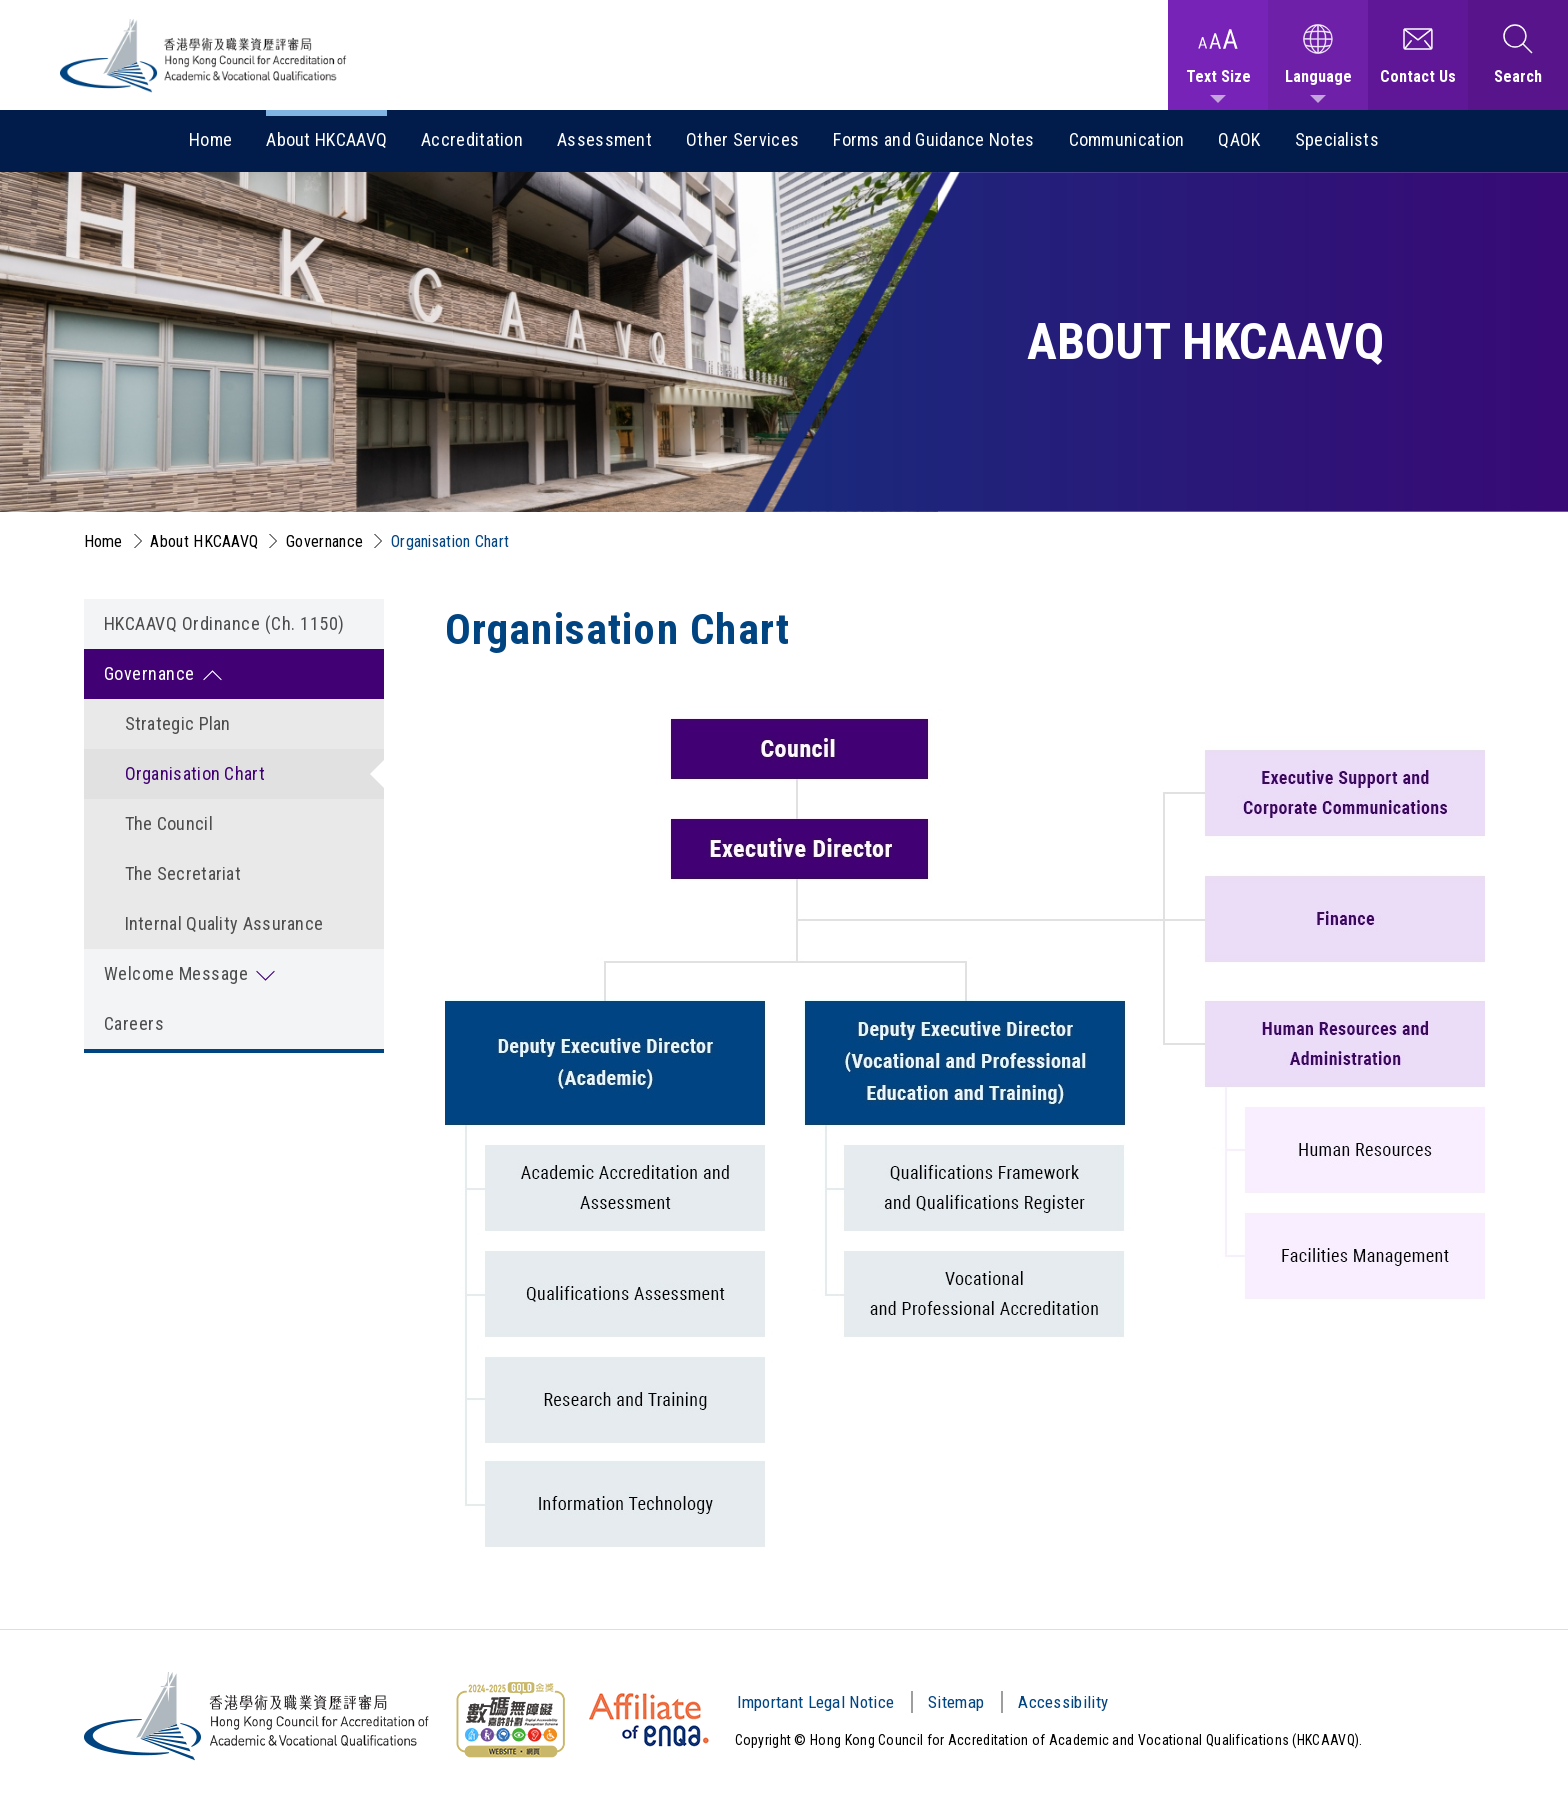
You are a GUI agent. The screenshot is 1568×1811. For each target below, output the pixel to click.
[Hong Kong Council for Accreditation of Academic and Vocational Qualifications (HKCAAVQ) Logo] (204, 55)
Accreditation (472, 139)
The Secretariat (183, 873)
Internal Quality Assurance (224, 923)
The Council (169, 823)
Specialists (1337, 139)
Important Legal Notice (816, 1702)
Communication (1127, 139)
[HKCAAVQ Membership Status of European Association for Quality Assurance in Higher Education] (649, 1720)
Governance (324, 541)
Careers (134, 1023)
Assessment (604, 139)
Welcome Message (176, 973)
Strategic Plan (178, 723)
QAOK (1239, 139)
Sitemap (956, 1702)
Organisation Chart (450, 541)
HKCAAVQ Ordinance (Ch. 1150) (224, 623)
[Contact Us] (1418, 55)
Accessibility (1063, 1702)
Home (210, 139)
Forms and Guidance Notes (933, 139)
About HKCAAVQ (326, 139)
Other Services (742, 139)
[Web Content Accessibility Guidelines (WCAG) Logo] (510, 1720)
